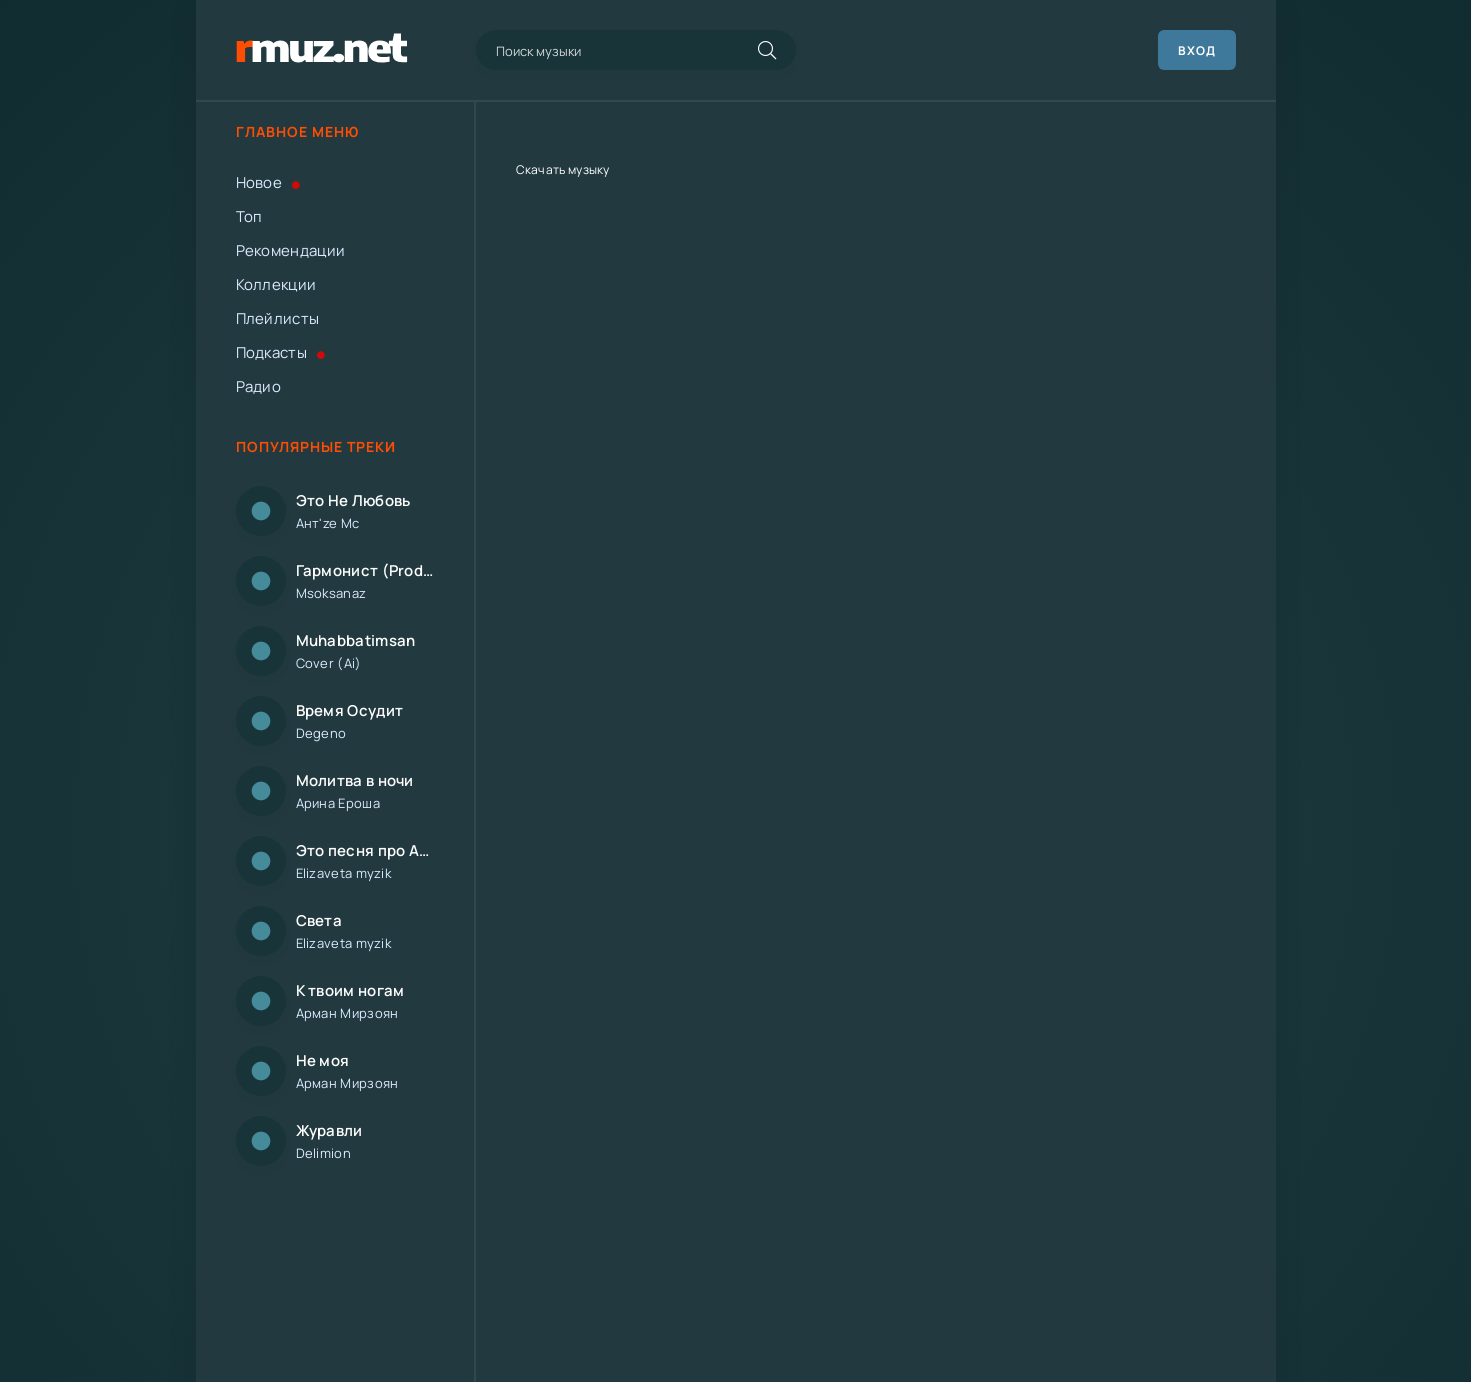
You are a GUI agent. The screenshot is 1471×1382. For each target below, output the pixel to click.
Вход (1197, 50)
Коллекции (276, 284)
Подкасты (281, 352)
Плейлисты (278, 318)
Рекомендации (291, 250)
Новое (268, 182)
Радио (259, 386)
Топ (249, 216)
